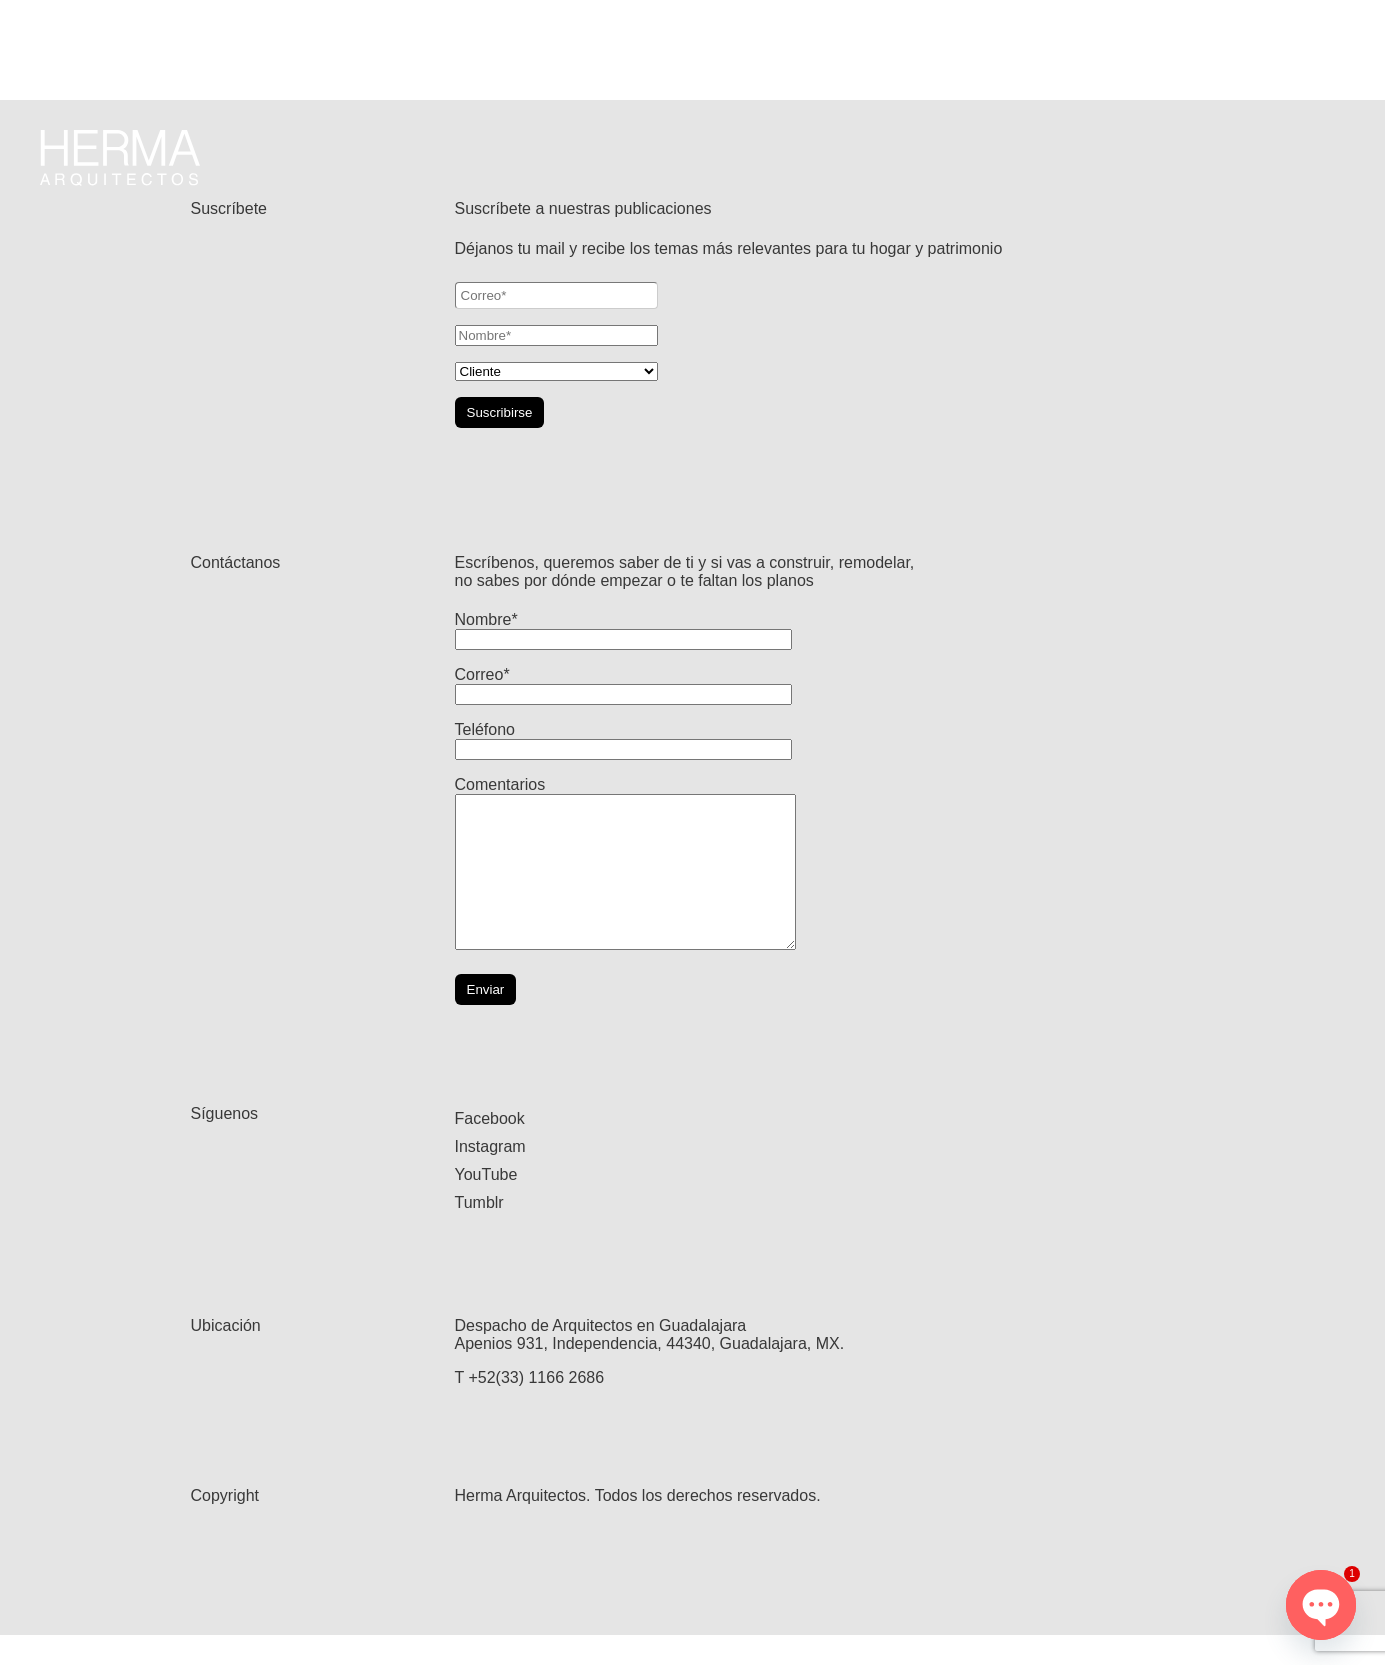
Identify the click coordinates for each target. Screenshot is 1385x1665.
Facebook (490, 1148)
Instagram (490, 1176)
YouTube (486, 1204)
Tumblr (479, 1232)
